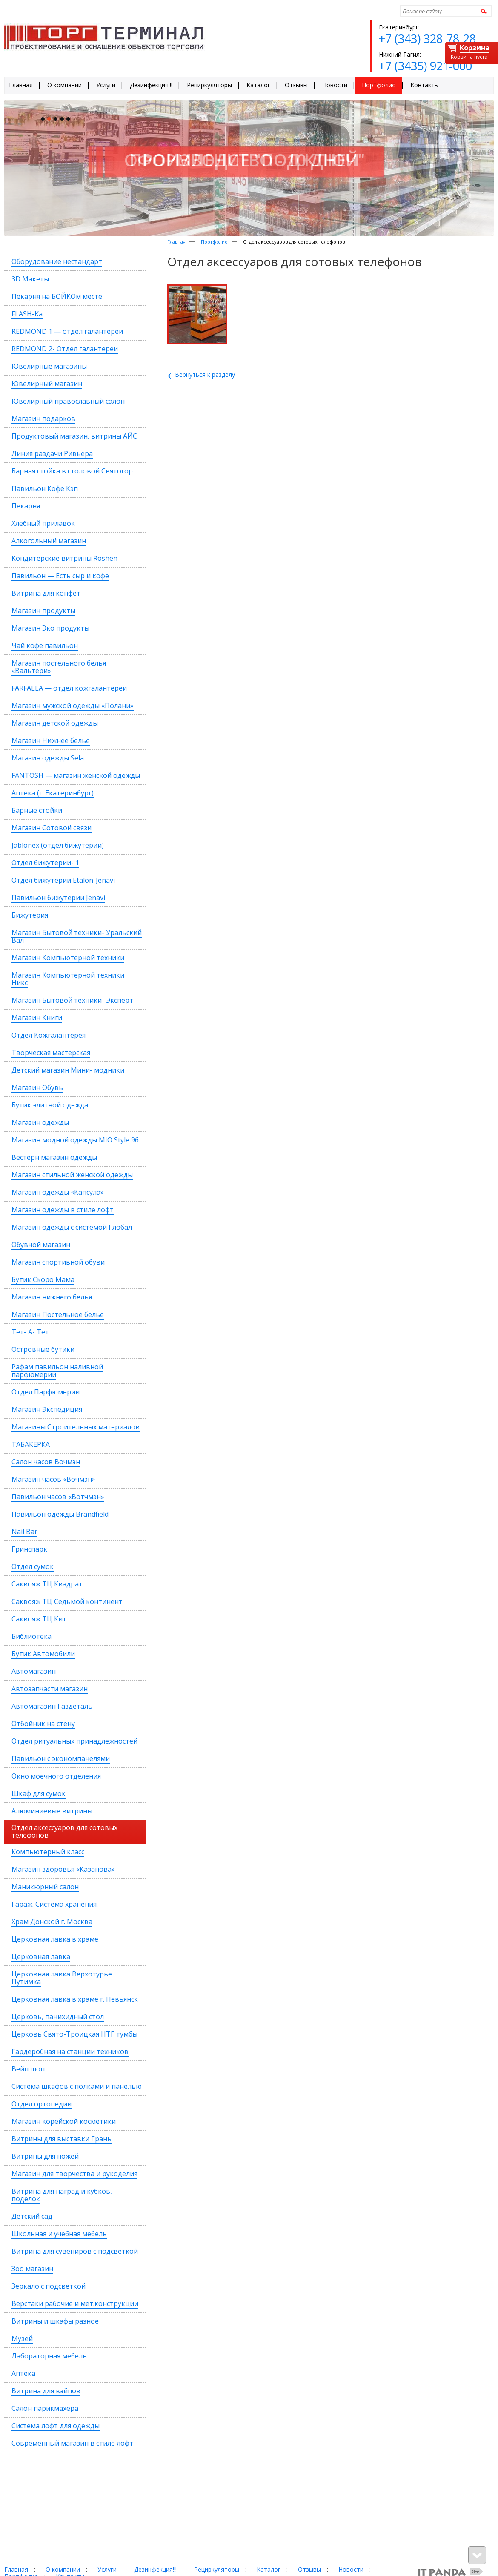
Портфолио (214, 241)
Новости (350, 2569)
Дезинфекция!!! (155, 2569)
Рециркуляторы (216, 2569)
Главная (176, 241)
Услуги (107, 2569)
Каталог (268, 2569)
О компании (63, 2569)
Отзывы (309, 2569)
